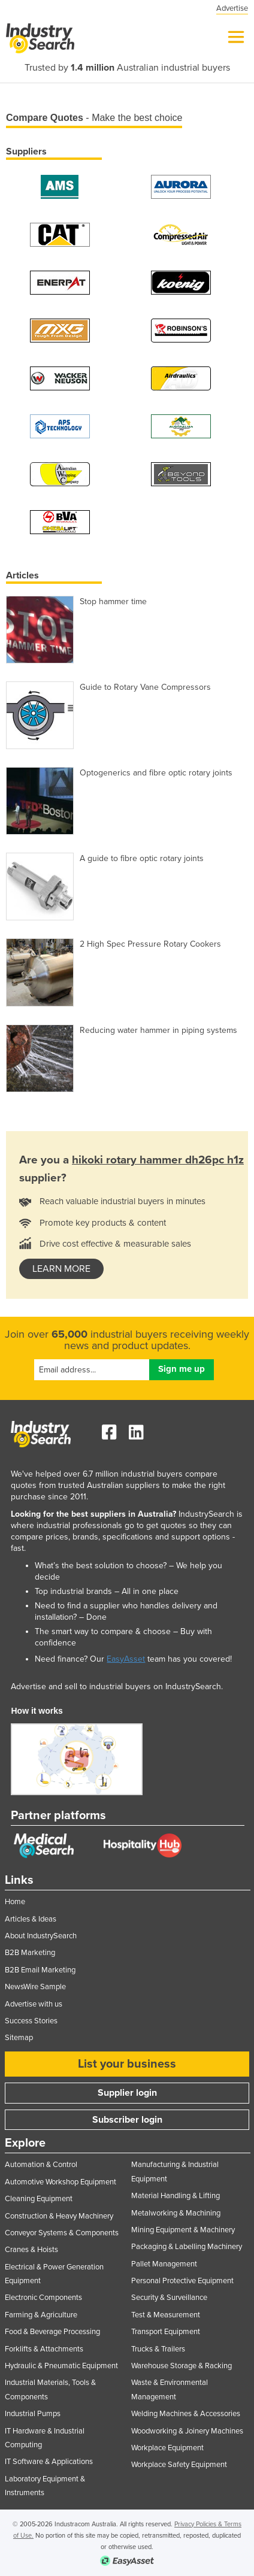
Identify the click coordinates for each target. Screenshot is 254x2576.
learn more (61, 1269)
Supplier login (127, 2093)
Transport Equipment (165, 2331)
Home (15, 1902)
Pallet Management (164, 2264)
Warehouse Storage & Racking (181, 2366)
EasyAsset (126, 1659)
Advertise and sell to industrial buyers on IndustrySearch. (117, 1686)
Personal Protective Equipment (182, 2281)
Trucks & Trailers (158, 2349)
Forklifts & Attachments (44, 2349)
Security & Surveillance (169, 2297)
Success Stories (31, 2021)
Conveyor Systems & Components (62, 2233)
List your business (127, 2064)
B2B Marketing (30, 1952)
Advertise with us (33, 2004)
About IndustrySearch (41, 1936)
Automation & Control (41, 2164)
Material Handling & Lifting (175, 2196)
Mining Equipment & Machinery (183, 2230)
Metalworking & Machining (175, 2213)
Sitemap (19, 2037)
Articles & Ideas (30, 1919)
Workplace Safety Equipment (179, 2464)
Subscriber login (127, 2120)
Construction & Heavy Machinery (59, 2216)
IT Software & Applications (49, 2461)
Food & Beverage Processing (52, 2331)
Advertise (232, 8)
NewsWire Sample (35, 1987)
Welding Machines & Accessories (185, 2414)
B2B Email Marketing (40, 1970)
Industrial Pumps (33, 2414)
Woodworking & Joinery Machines (187, 2431)
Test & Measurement (165, 2315)
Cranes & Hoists (31, 2249)
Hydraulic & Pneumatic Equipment (61, 2366)
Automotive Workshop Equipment (60, 2182)
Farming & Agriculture (41, 2315)
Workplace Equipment (167, 2448)
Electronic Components (43, 2297)
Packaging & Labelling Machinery (186, 2246)
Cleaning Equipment (38, 2199)
